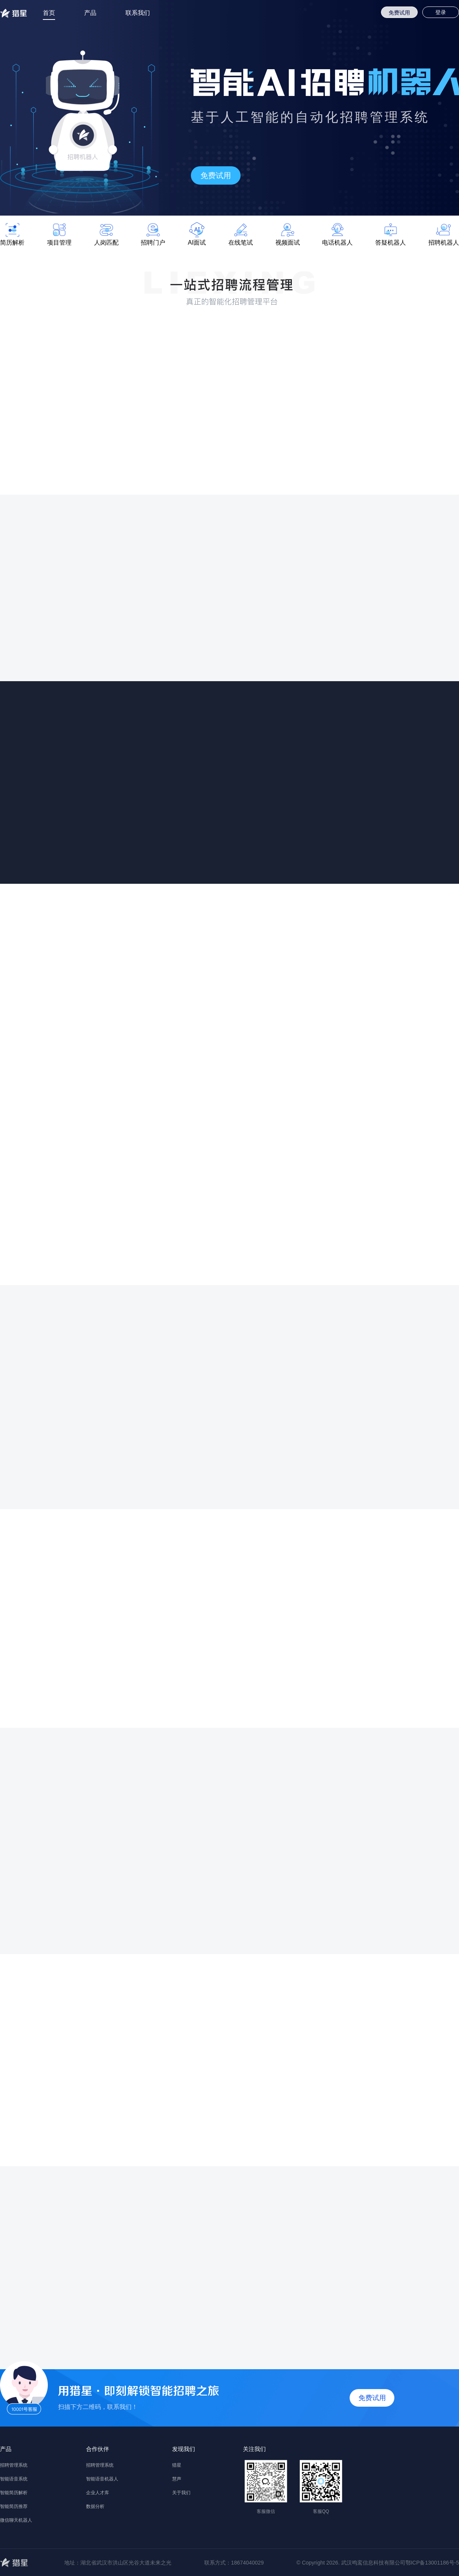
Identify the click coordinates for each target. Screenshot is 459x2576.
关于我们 (181, 2492)
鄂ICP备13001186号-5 (432, 2563)
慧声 (176, 2479)
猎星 (176, 2465)
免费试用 (399, 13)
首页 (49, 13)
